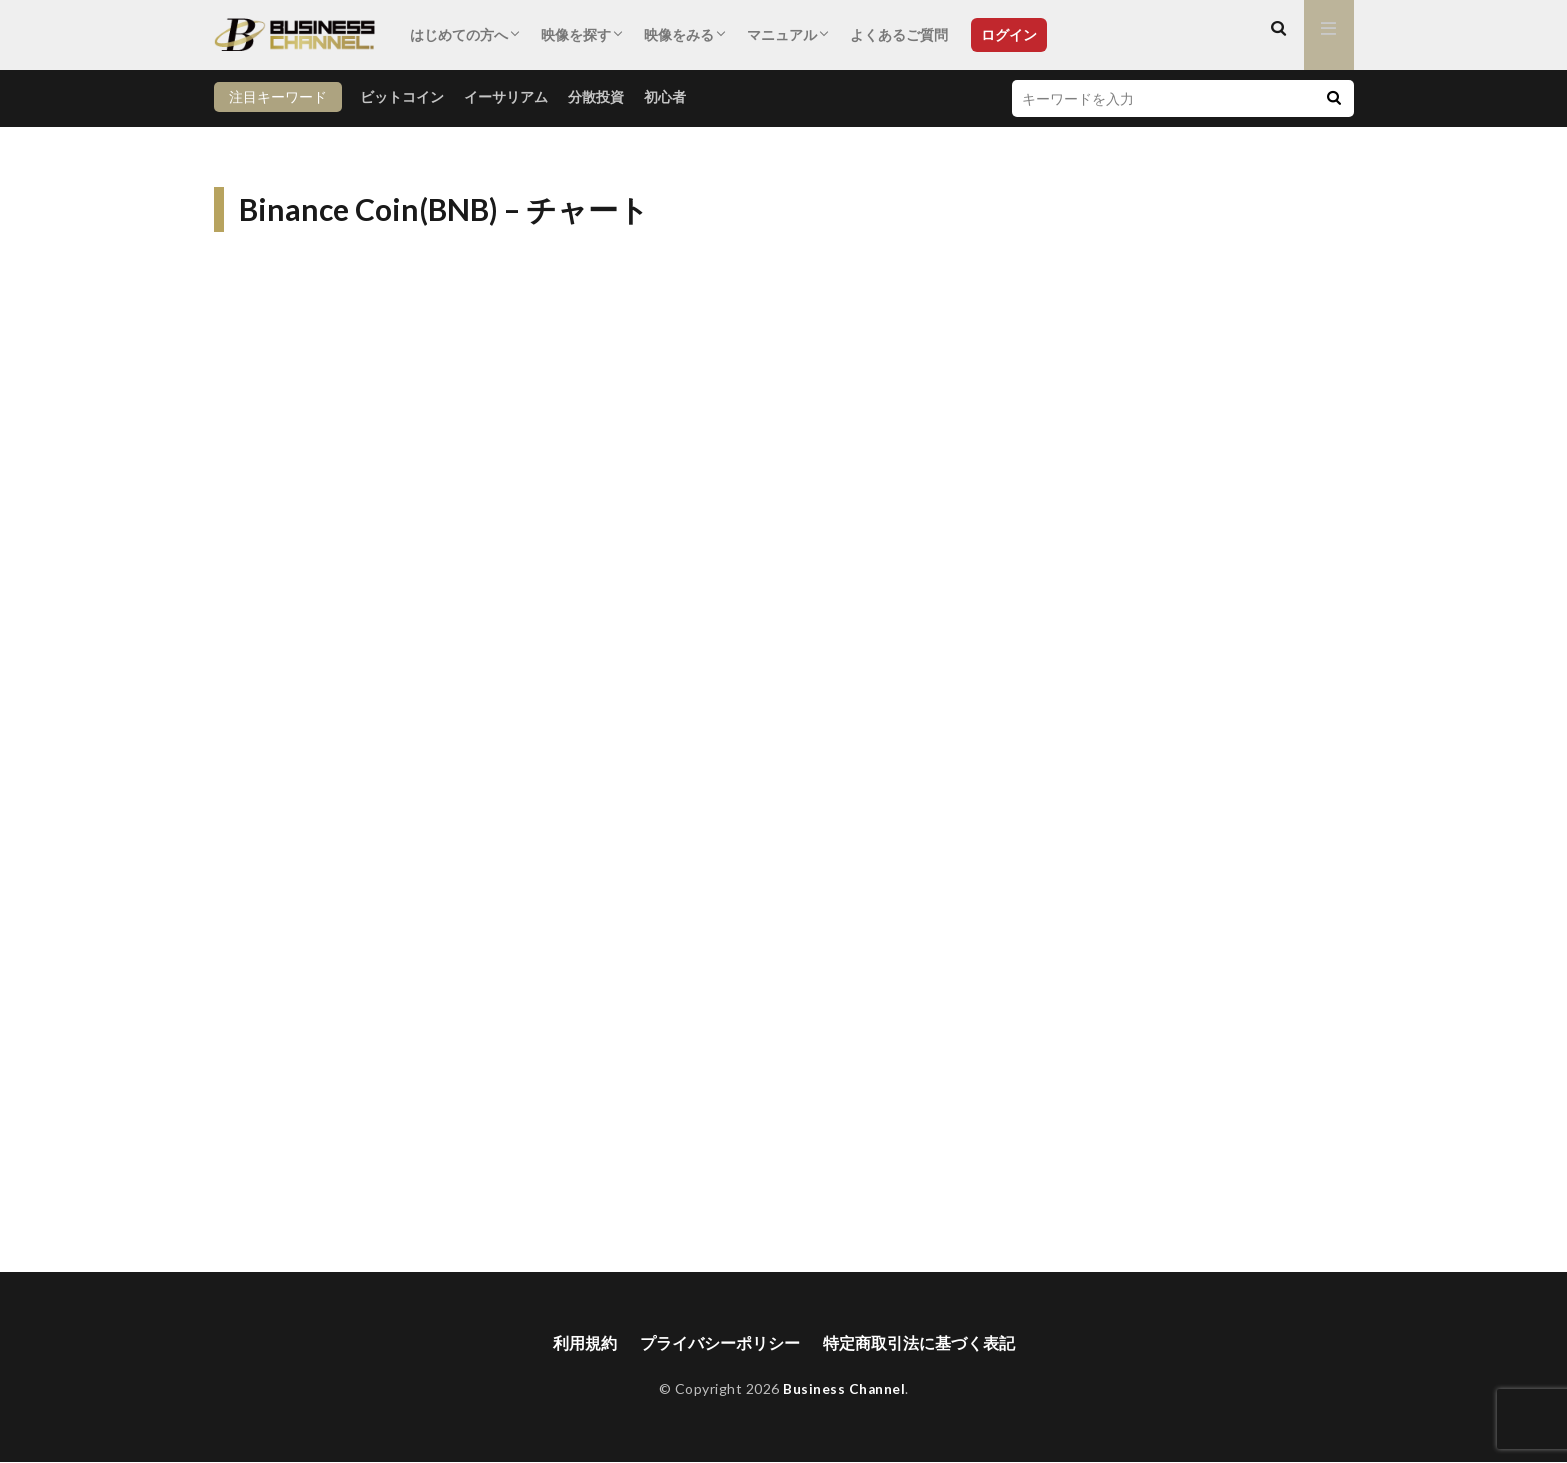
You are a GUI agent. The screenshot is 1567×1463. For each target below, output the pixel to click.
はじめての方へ (459, 34)
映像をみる (679, 34)
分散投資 (596, 96)
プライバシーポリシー (720, 1343)
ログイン (1009, 34)
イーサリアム (506, 96)
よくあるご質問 (899, 34)
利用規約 (585, 1343)
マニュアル (782, 34)
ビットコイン (402, 96)
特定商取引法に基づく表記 (919, 1343)
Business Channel (844, 1389)
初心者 (665, 96)
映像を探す (576, 34)
